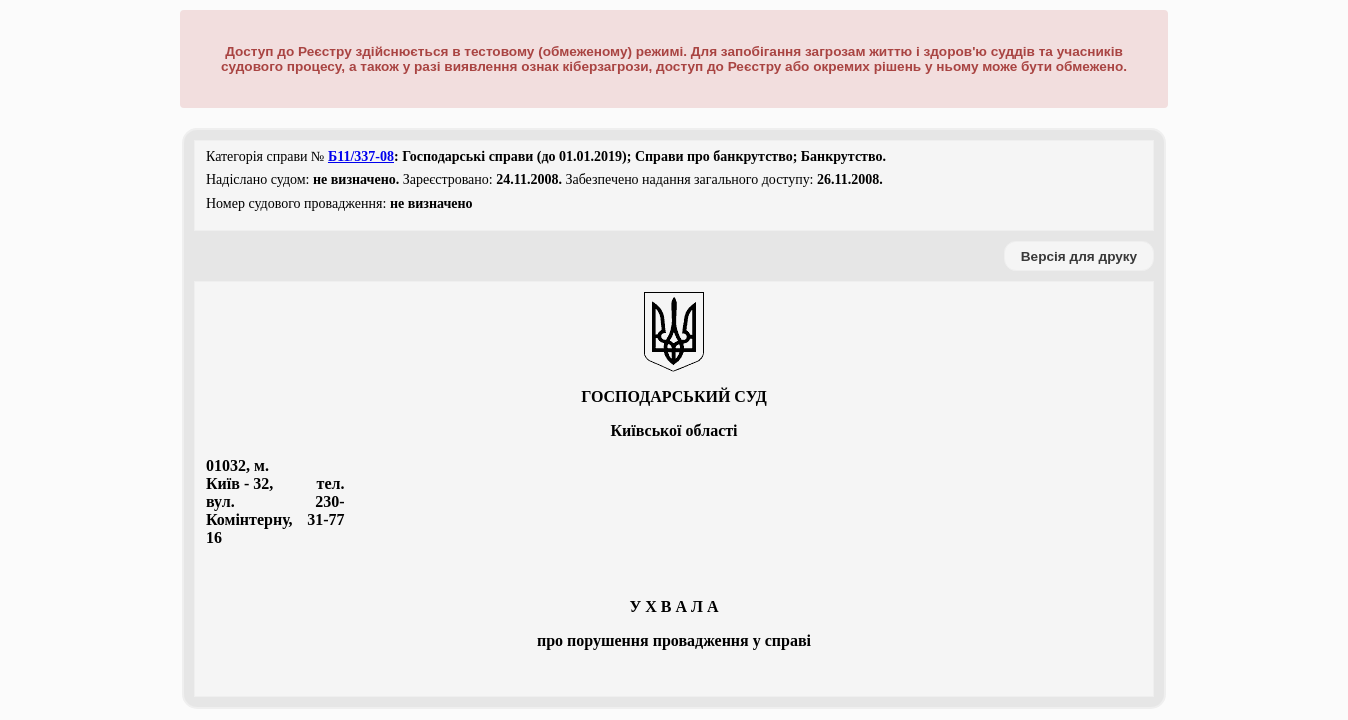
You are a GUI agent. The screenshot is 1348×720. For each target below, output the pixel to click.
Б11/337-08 (361, 156)
